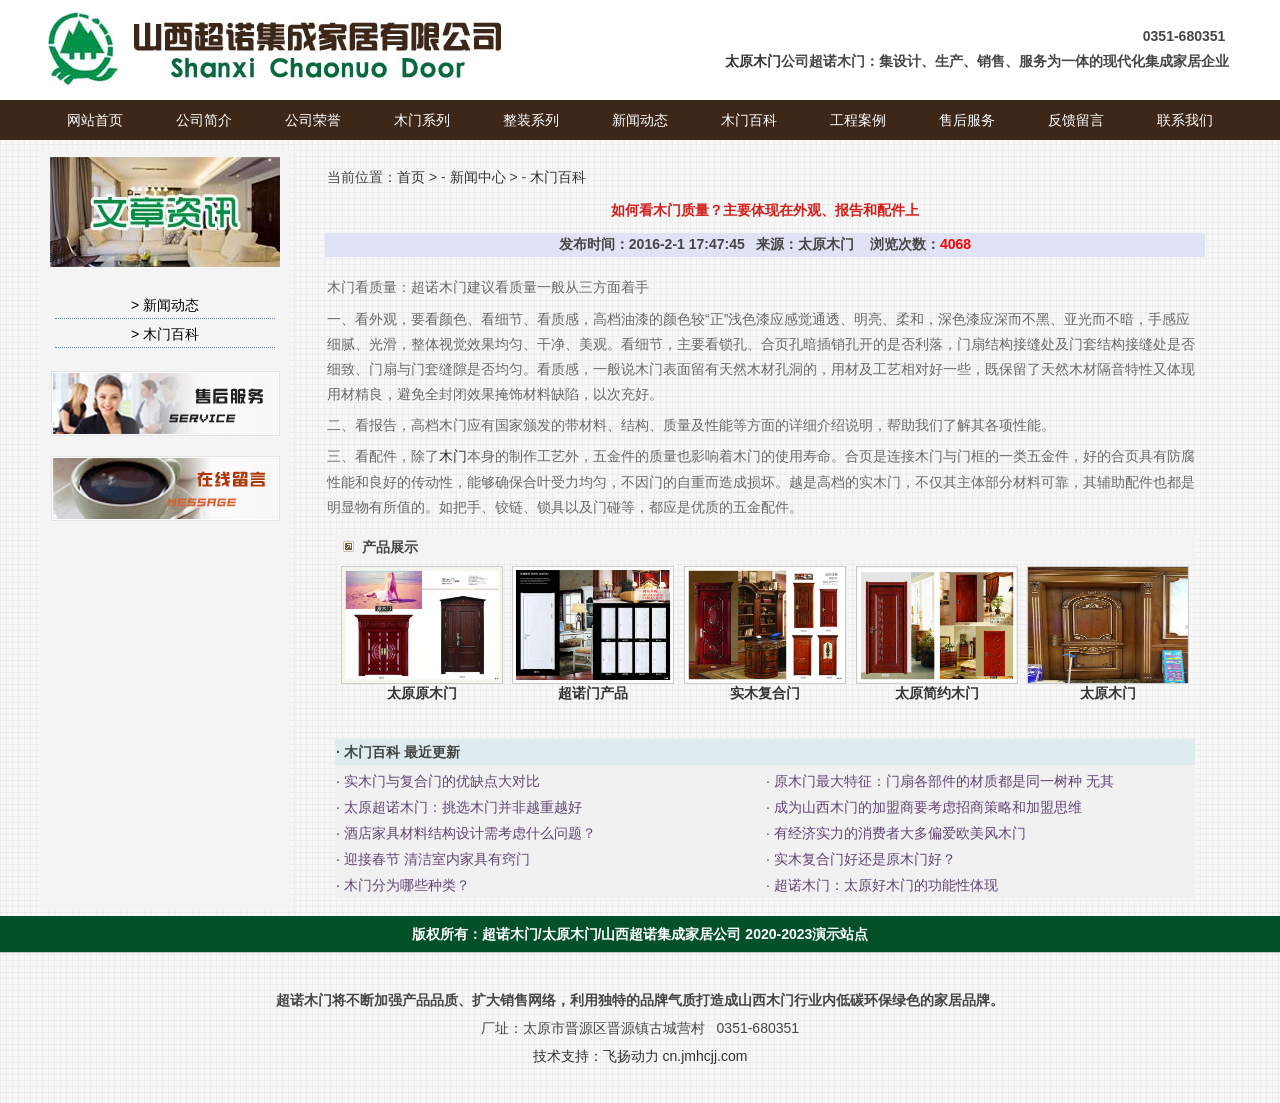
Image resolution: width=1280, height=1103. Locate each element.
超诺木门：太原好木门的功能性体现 (884, 885)
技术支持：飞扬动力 (596, 1056)
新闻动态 (640, 120)
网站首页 (95, 120)
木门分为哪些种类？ (405, 885)
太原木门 (753, 61)
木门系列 (422, 120)
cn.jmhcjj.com (705, 1056)
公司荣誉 (313, 120)
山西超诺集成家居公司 (671, 934)
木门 (453, 456)
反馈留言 (1076, 120)
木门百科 (749, 120)
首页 (411, 177)
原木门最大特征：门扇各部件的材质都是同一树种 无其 (942, 781)
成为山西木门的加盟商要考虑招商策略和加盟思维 (926, 807)
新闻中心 (478, 177)
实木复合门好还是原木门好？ (863, 859)
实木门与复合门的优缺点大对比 (440, 781)
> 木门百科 (165, 334)
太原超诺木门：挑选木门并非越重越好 (461, 807)
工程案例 (858, 120)
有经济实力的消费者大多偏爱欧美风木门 (898, 833)
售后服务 (967, 120)
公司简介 (204, 120)
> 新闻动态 (165, 305)
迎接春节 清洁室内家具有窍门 (435, 859)
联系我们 (1185, 120)
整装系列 (531, 120)
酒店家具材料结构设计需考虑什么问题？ (468, 833)
